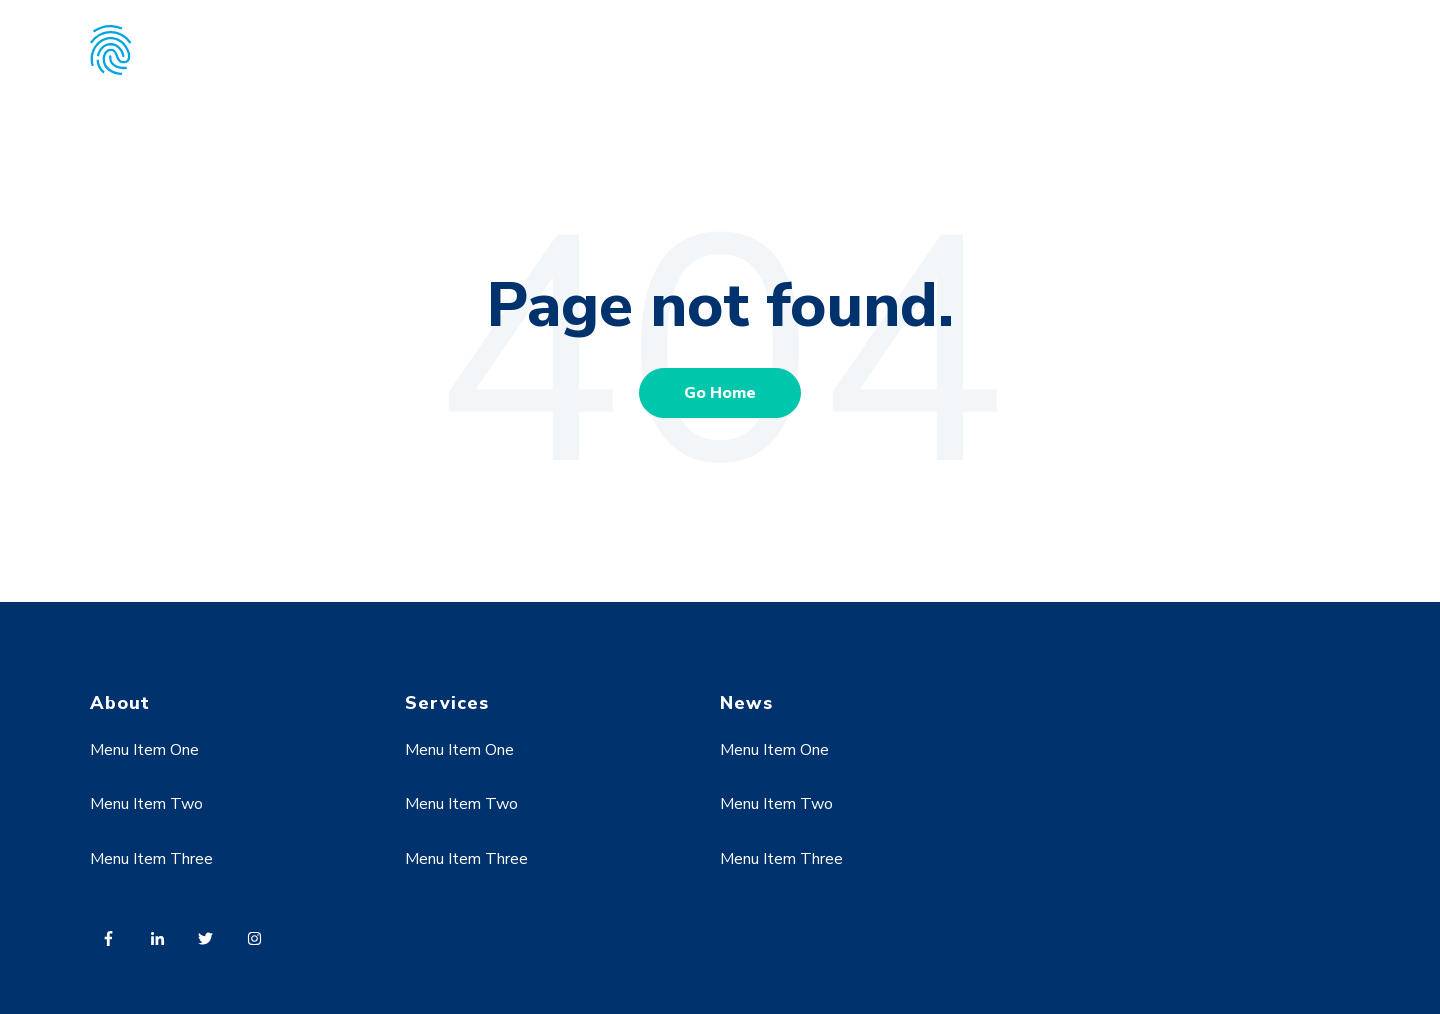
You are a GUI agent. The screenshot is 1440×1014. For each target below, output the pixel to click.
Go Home (720, 393)
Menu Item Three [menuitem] (151, 859)
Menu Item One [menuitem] (144, 750)
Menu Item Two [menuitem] (146, 804)
